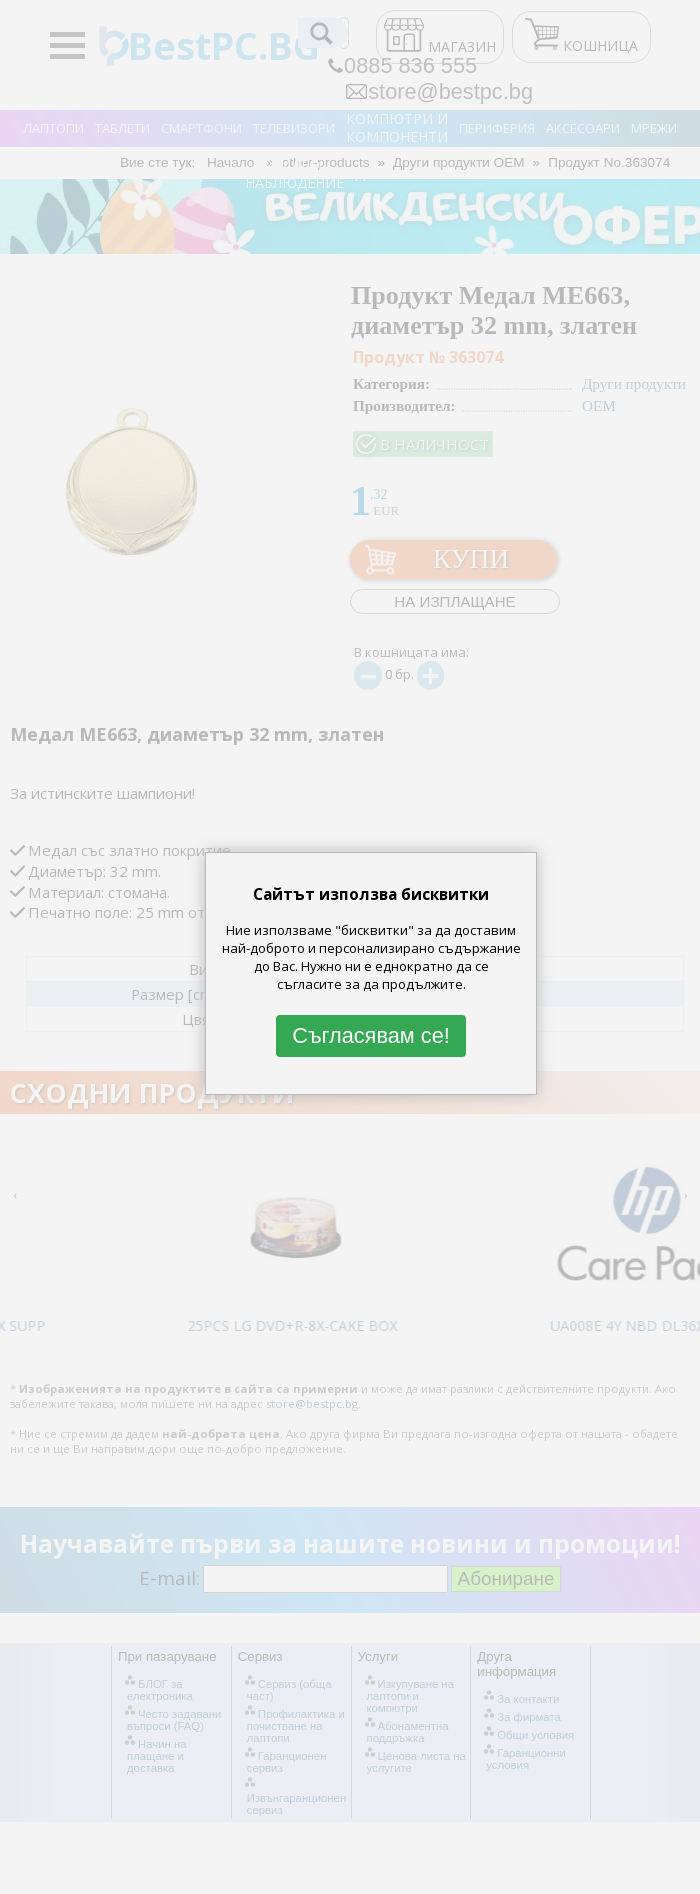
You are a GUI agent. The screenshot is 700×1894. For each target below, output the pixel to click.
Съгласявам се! (371, 1035)
